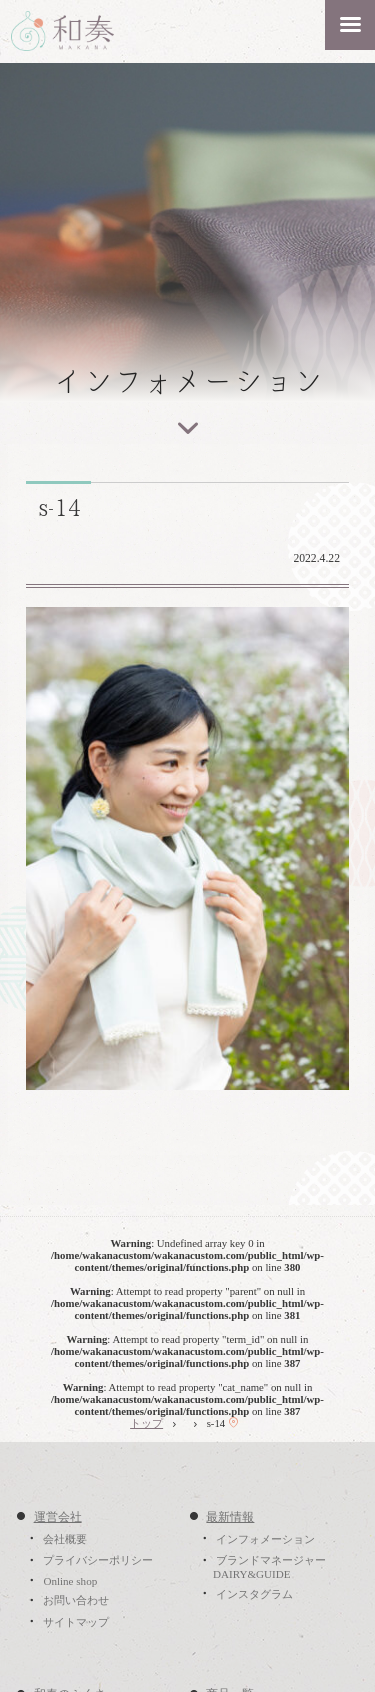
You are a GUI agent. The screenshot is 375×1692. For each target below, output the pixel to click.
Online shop (70, 1581)
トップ (146, 1423)
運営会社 (58, 1517)
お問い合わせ (76, 1601)
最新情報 (230, 1517)
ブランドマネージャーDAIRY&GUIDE (269, 1568)
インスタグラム (254, 1594)
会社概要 (65, 1539)
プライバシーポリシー (98, 1561)
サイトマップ (76, 1622)
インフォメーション (265, 1539)
